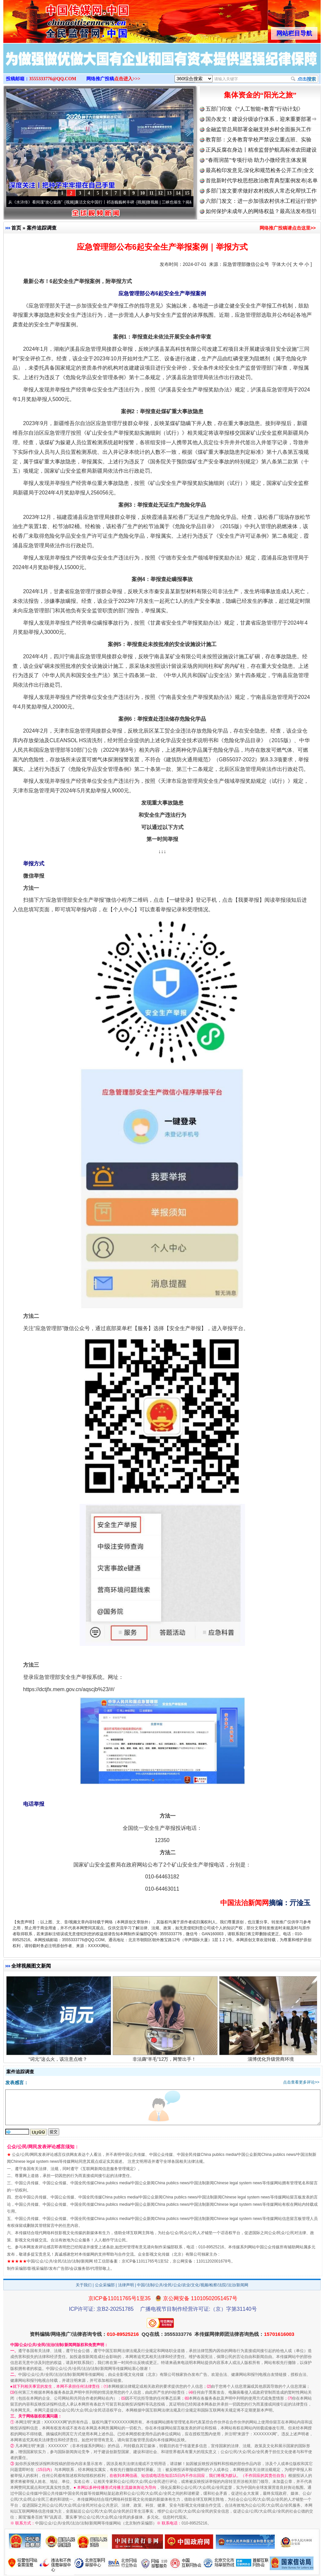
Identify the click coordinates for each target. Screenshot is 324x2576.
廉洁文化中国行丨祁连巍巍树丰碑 (108, 202)
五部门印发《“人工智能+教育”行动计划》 (254, 109)
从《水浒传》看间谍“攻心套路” (39, 202)
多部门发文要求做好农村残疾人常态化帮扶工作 (261, 191)
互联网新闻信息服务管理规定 (108, 2168)
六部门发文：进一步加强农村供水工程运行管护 (261, 201)
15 (187, 193)
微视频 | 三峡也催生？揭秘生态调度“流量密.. (189, 202)
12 (160, 193)
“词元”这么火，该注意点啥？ (58, 2061)
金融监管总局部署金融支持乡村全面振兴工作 (258, 129)
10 (142, 193)
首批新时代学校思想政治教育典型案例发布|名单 (262, 180)
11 (151, 193)
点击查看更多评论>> (301, 2082)
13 (169, 193)
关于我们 (84, 2285)
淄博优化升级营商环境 (271, 2061)
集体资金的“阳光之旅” (260, 95)
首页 (16, 228)
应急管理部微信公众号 (246, 264)
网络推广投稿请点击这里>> (288, 228)
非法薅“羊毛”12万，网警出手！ (165, 2061)
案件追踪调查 (42, 228)
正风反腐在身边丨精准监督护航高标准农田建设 (261, 150)
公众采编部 (105, 2285)
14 (178, 193)
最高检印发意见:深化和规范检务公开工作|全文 (260, 170)
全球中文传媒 (57, 19)
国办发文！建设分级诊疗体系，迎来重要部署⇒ (261, 119)
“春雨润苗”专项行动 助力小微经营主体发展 (256, 160)
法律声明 (126, 2285)
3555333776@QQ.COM (52, 78)
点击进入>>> (127, 78)
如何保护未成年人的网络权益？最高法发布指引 (261, 211)
